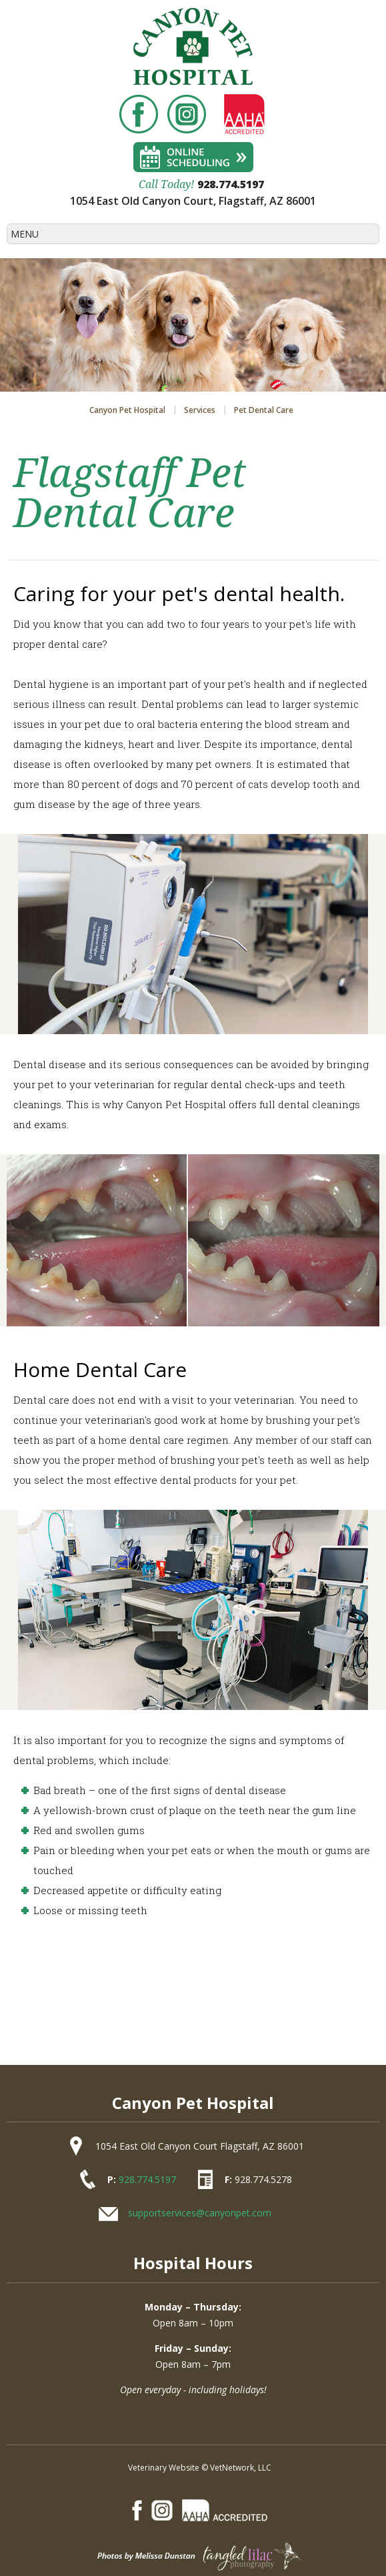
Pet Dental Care (263, 410)
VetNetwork (232, 2467)
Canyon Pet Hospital (127, 410)
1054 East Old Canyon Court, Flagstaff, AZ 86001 (193, 200)
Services (199, 410)
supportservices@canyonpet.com (199, 2212)
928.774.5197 (230, 184)
